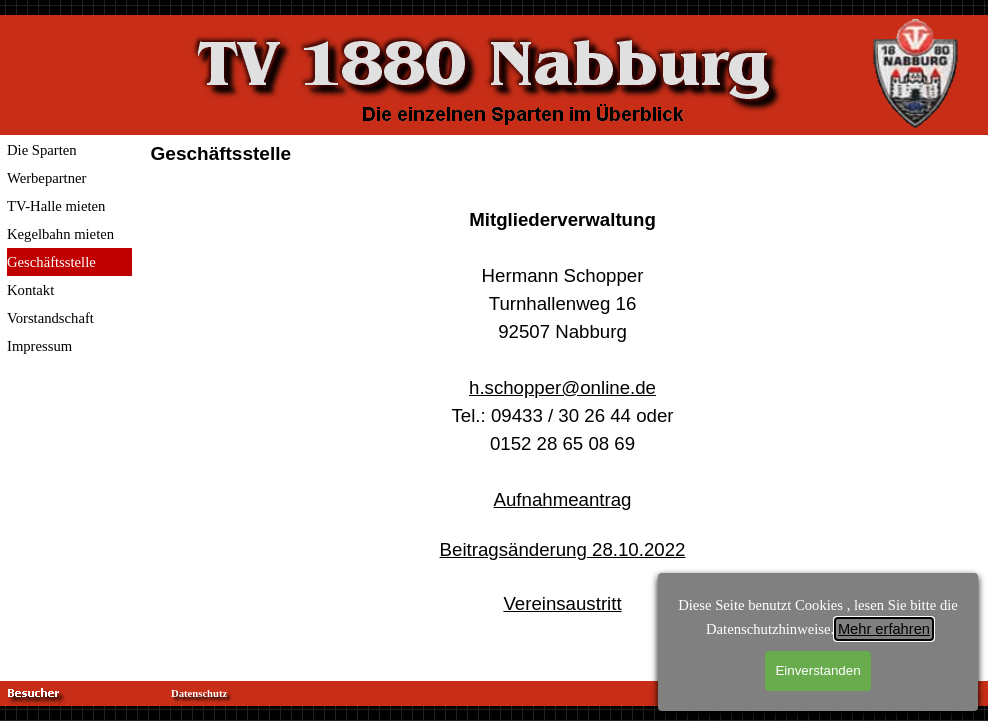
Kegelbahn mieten (60, 234)
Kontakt (30, 290)
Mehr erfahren (884, 629)
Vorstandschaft (50, 318)
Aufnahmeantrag (563, 499)
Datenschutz (199, 693)
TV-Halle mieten (56, 206)
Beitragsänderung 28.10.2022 (563, 549)
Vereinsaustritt (562, 603)
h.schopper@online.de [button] (562, 387)
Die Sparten (42, 150)
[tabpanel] (563, 424)
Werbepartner (46, 178)
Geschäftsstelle (51, 262)
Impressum (39, 346)
